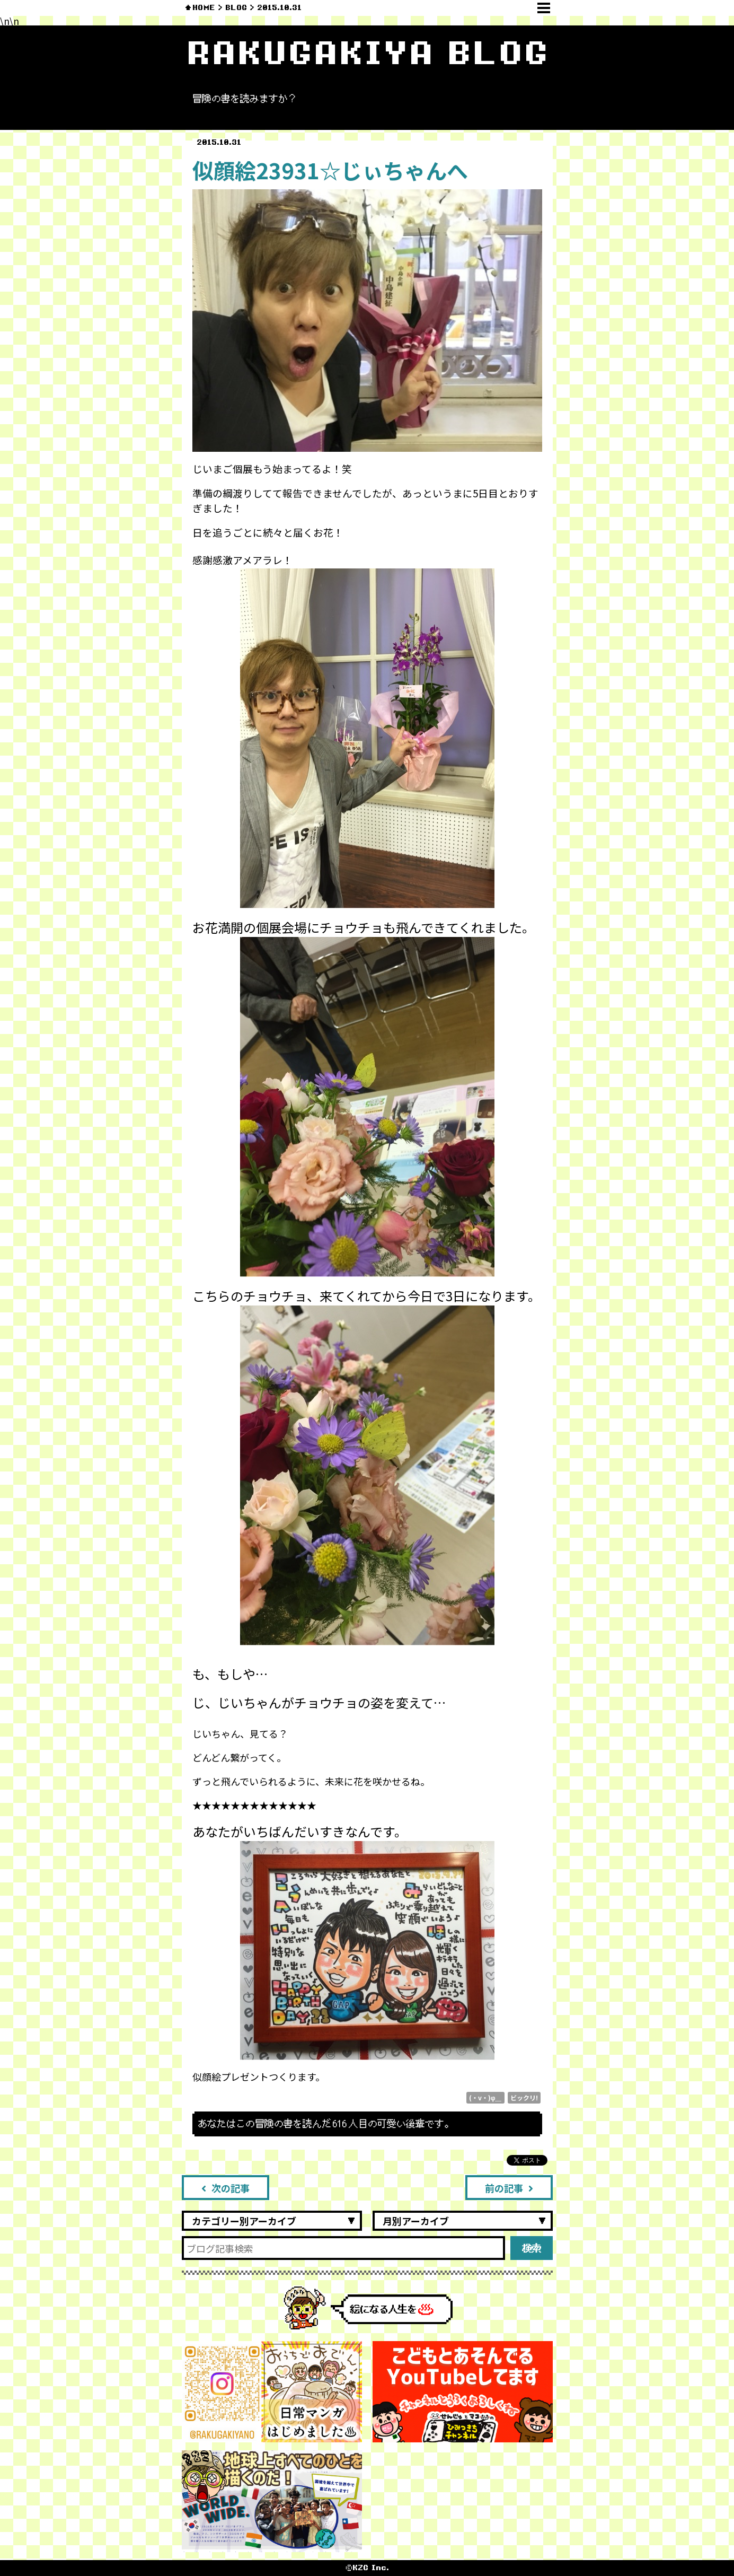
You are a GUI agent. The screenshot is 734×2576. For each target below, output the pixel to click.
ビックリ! (524, 2097)
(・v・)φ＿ (485, 2097)
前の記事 (509, 2188)
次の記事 (225, 2188)
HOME (203, 8)
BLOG (236, 8)
